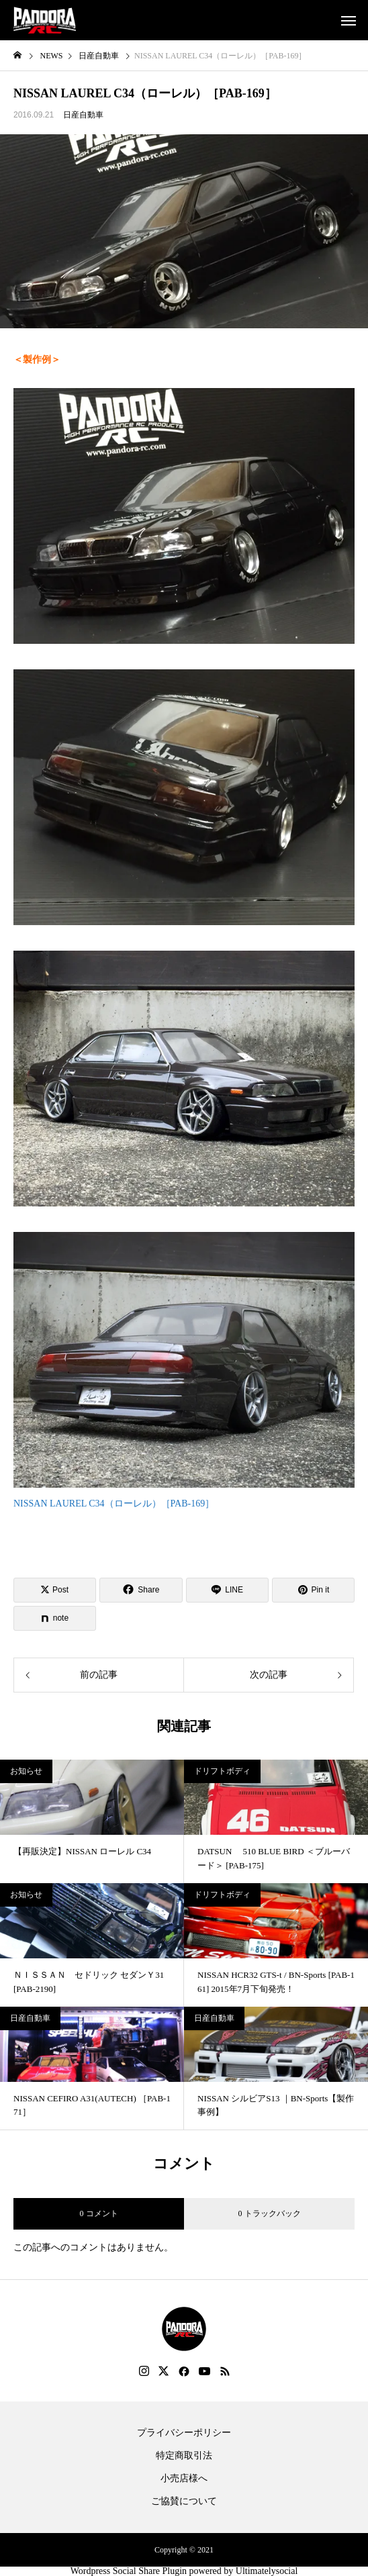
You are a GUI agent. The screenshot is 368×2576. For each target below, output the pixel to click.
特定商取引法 (184, 2456)
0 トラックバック (269, 2213)
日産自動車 (83, 115)
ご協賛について (184, 2501)
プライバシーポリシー (184, 2433)
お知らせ (26, 1771)
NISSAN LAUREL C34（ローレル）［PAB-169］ (113, 1503)
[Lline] (227, 1590)
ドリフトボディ (222, 1771)
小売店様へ (184, 2478)
